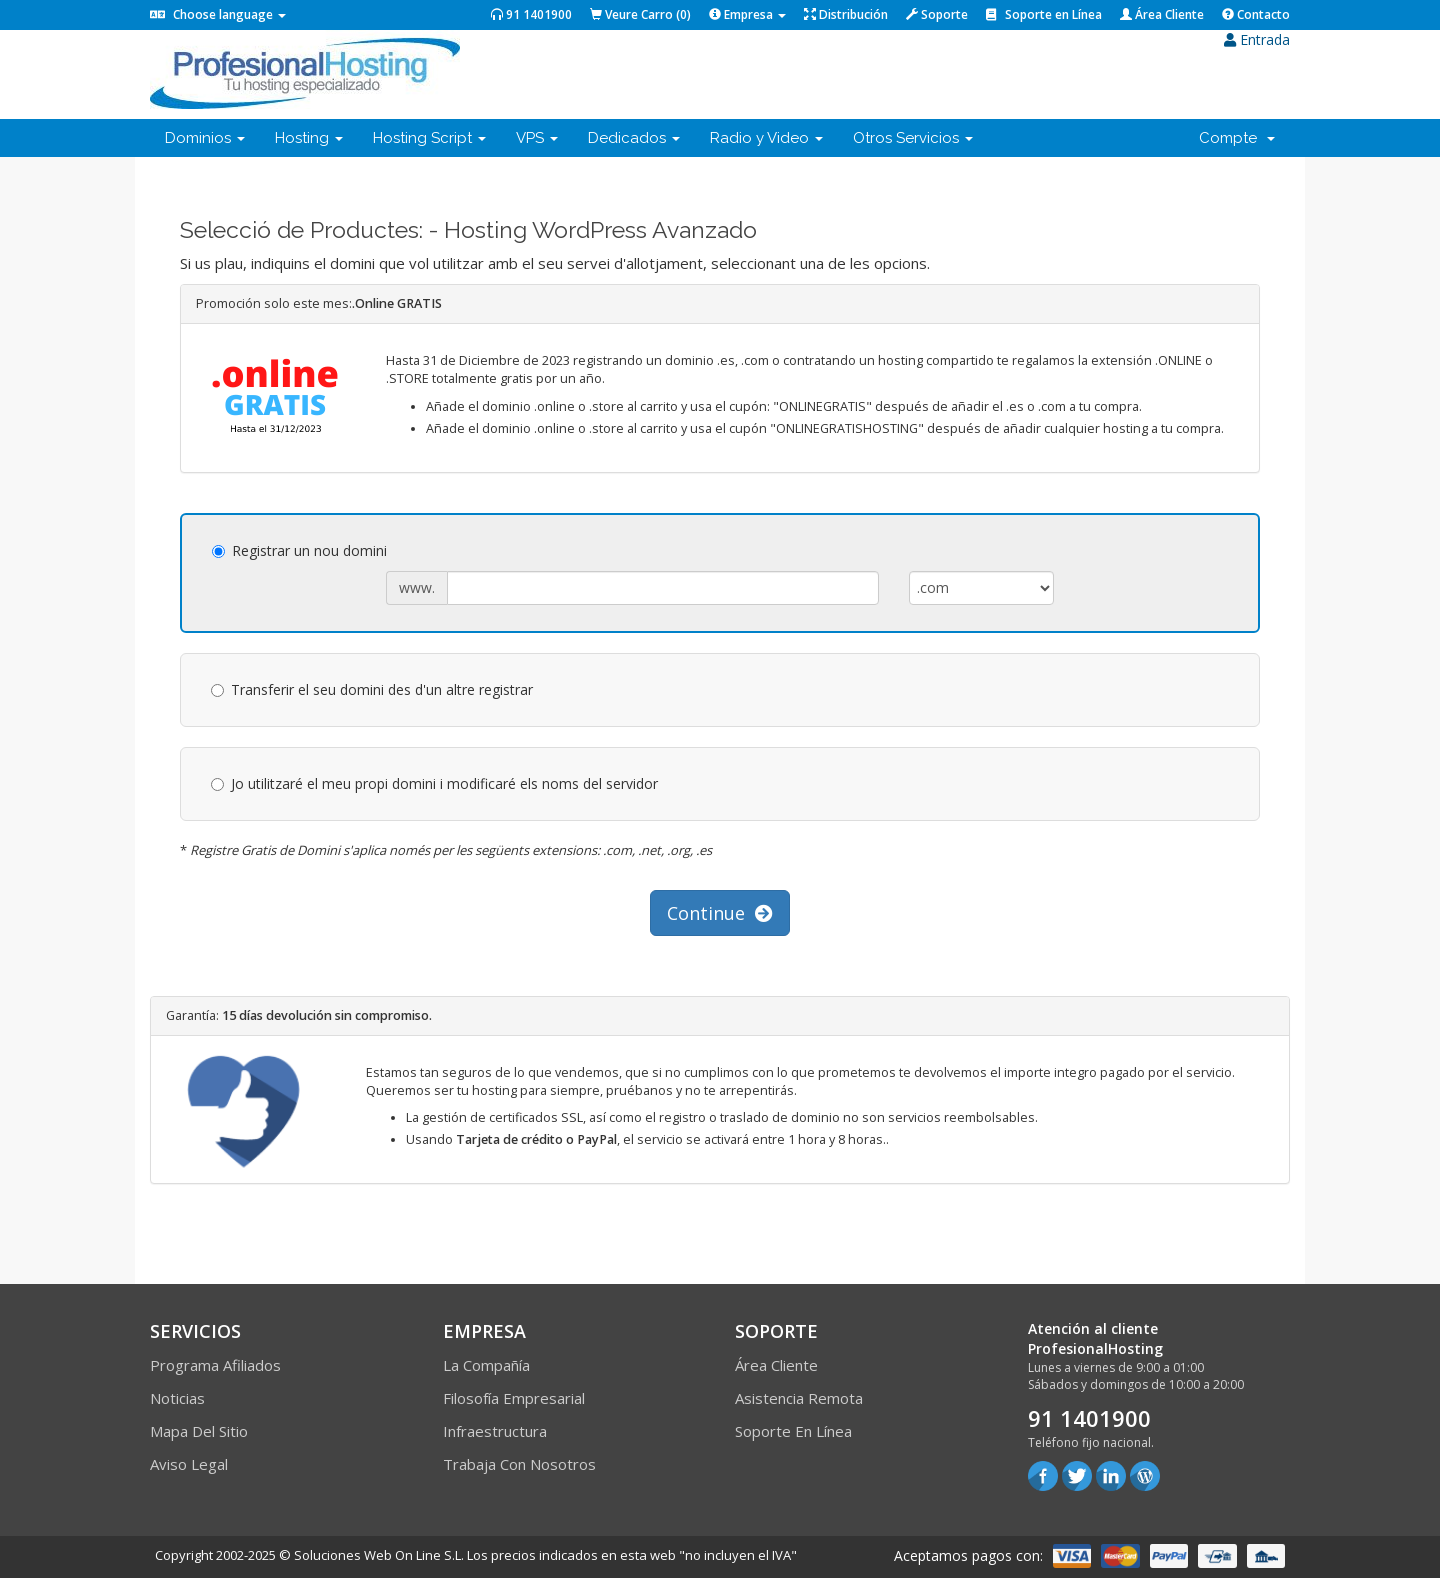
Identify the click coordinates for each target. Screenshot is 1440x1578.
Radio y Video (766, 138)
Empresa (747, 14)
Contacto (1256, 14)
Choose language (218, 14)
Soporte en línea (793, 1431)
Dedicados (634, 138)
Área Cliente (1162, 14)
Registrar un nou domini (299, 550)
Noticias (177, 1398)
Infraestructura (495, 1431)
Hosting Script (429, 138)
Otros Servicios (913, 138)
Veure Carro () (640, 14)
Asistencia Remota (799, 1398)
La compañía (486, 1365)
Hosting (309, 138)
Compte (1237, 138)
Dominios (205, 138)
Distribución (846, 14)
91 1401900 (531, 14)
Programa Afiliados (215, 1365)
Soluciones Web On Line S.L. (379, 1555)
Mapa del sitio (199, 1431)
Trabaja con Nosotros (519, 1464)
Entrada (1257, 39)
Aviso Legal (189, 1464)
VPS (537, 138)
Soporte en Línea (1044, 14)
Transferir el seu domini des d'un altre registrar (372, 689)
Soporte (937, 14)
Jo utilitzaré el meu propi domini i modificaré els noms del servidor (434, 783)
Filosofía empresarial (514, 1398)
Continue (720, 913)
